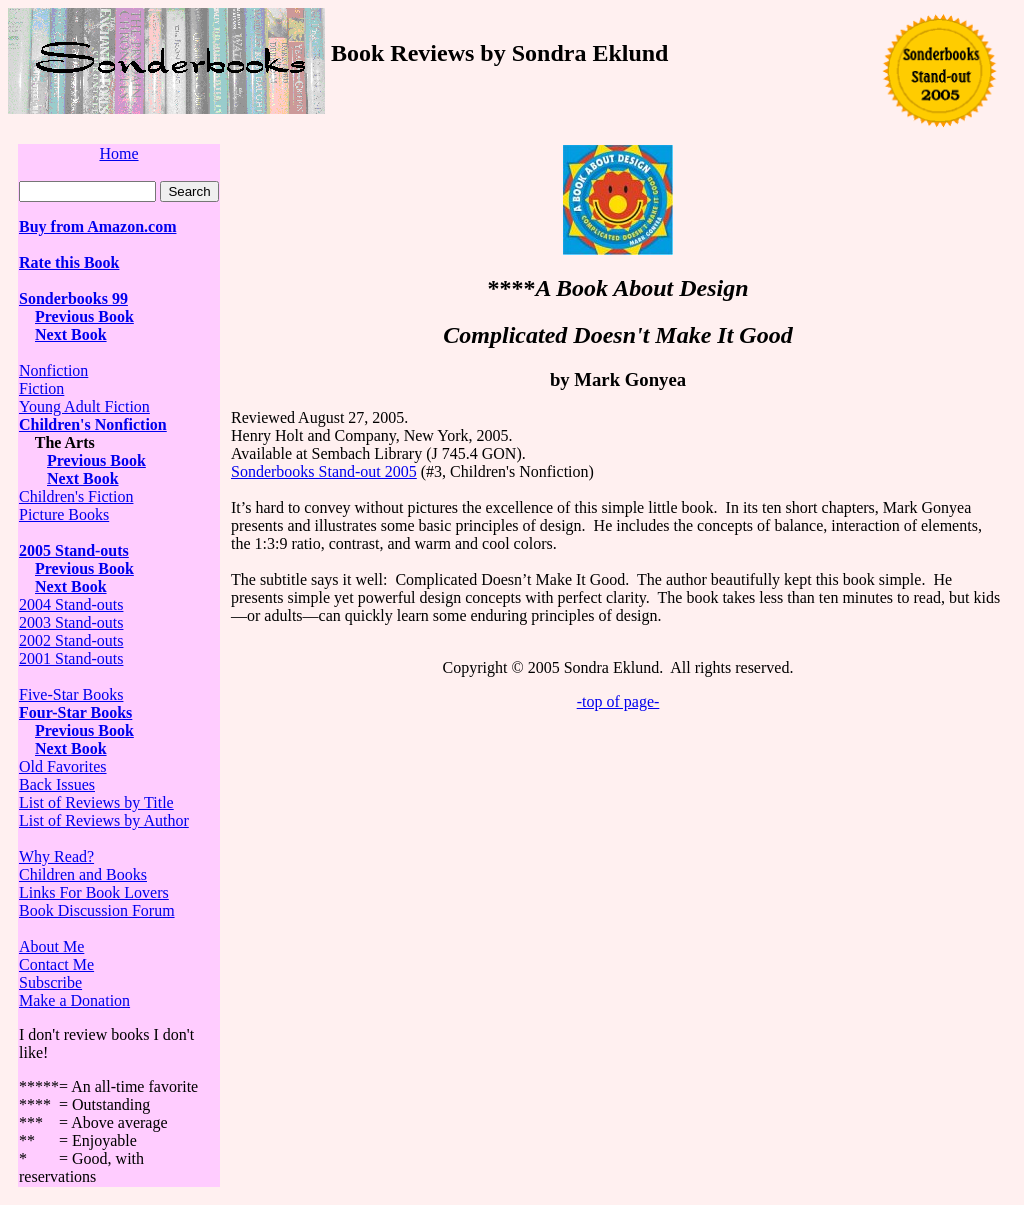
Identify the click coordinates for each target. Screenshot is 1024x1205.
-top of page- (618, 701)
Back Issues (57, 784)
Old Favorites (63, 766)
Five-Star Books (71, 694)
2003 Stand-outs (71, 622)
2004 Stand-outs (71, 604)
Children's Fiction (76, 496)
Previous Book (84, 316)
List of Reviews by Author (104, 820)
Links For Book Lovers (94, 892)
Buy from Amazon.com (97, 226)
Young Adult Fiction (84, 406)
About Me (51, 946)
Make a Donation (74, 1000)
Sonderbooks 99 (73, 298)
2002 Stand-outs (71, 640)
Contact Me (56, 964)
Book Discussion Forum (97, 910)
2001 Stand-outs (71, 658)
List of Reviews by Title (96, 802)
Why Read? (56, 856)
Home (118, 153)
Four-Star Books (75, 712)
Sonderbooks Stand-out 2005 (324, 471)
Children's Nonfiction (93, 424)
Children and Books (83, 874)
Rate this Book (69, 262)
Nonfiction (53, 370)
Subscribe (50, 982)
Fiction (41, 388)
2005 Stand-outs (74, 550)
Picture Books (64, 514)
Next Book (71, 334)
